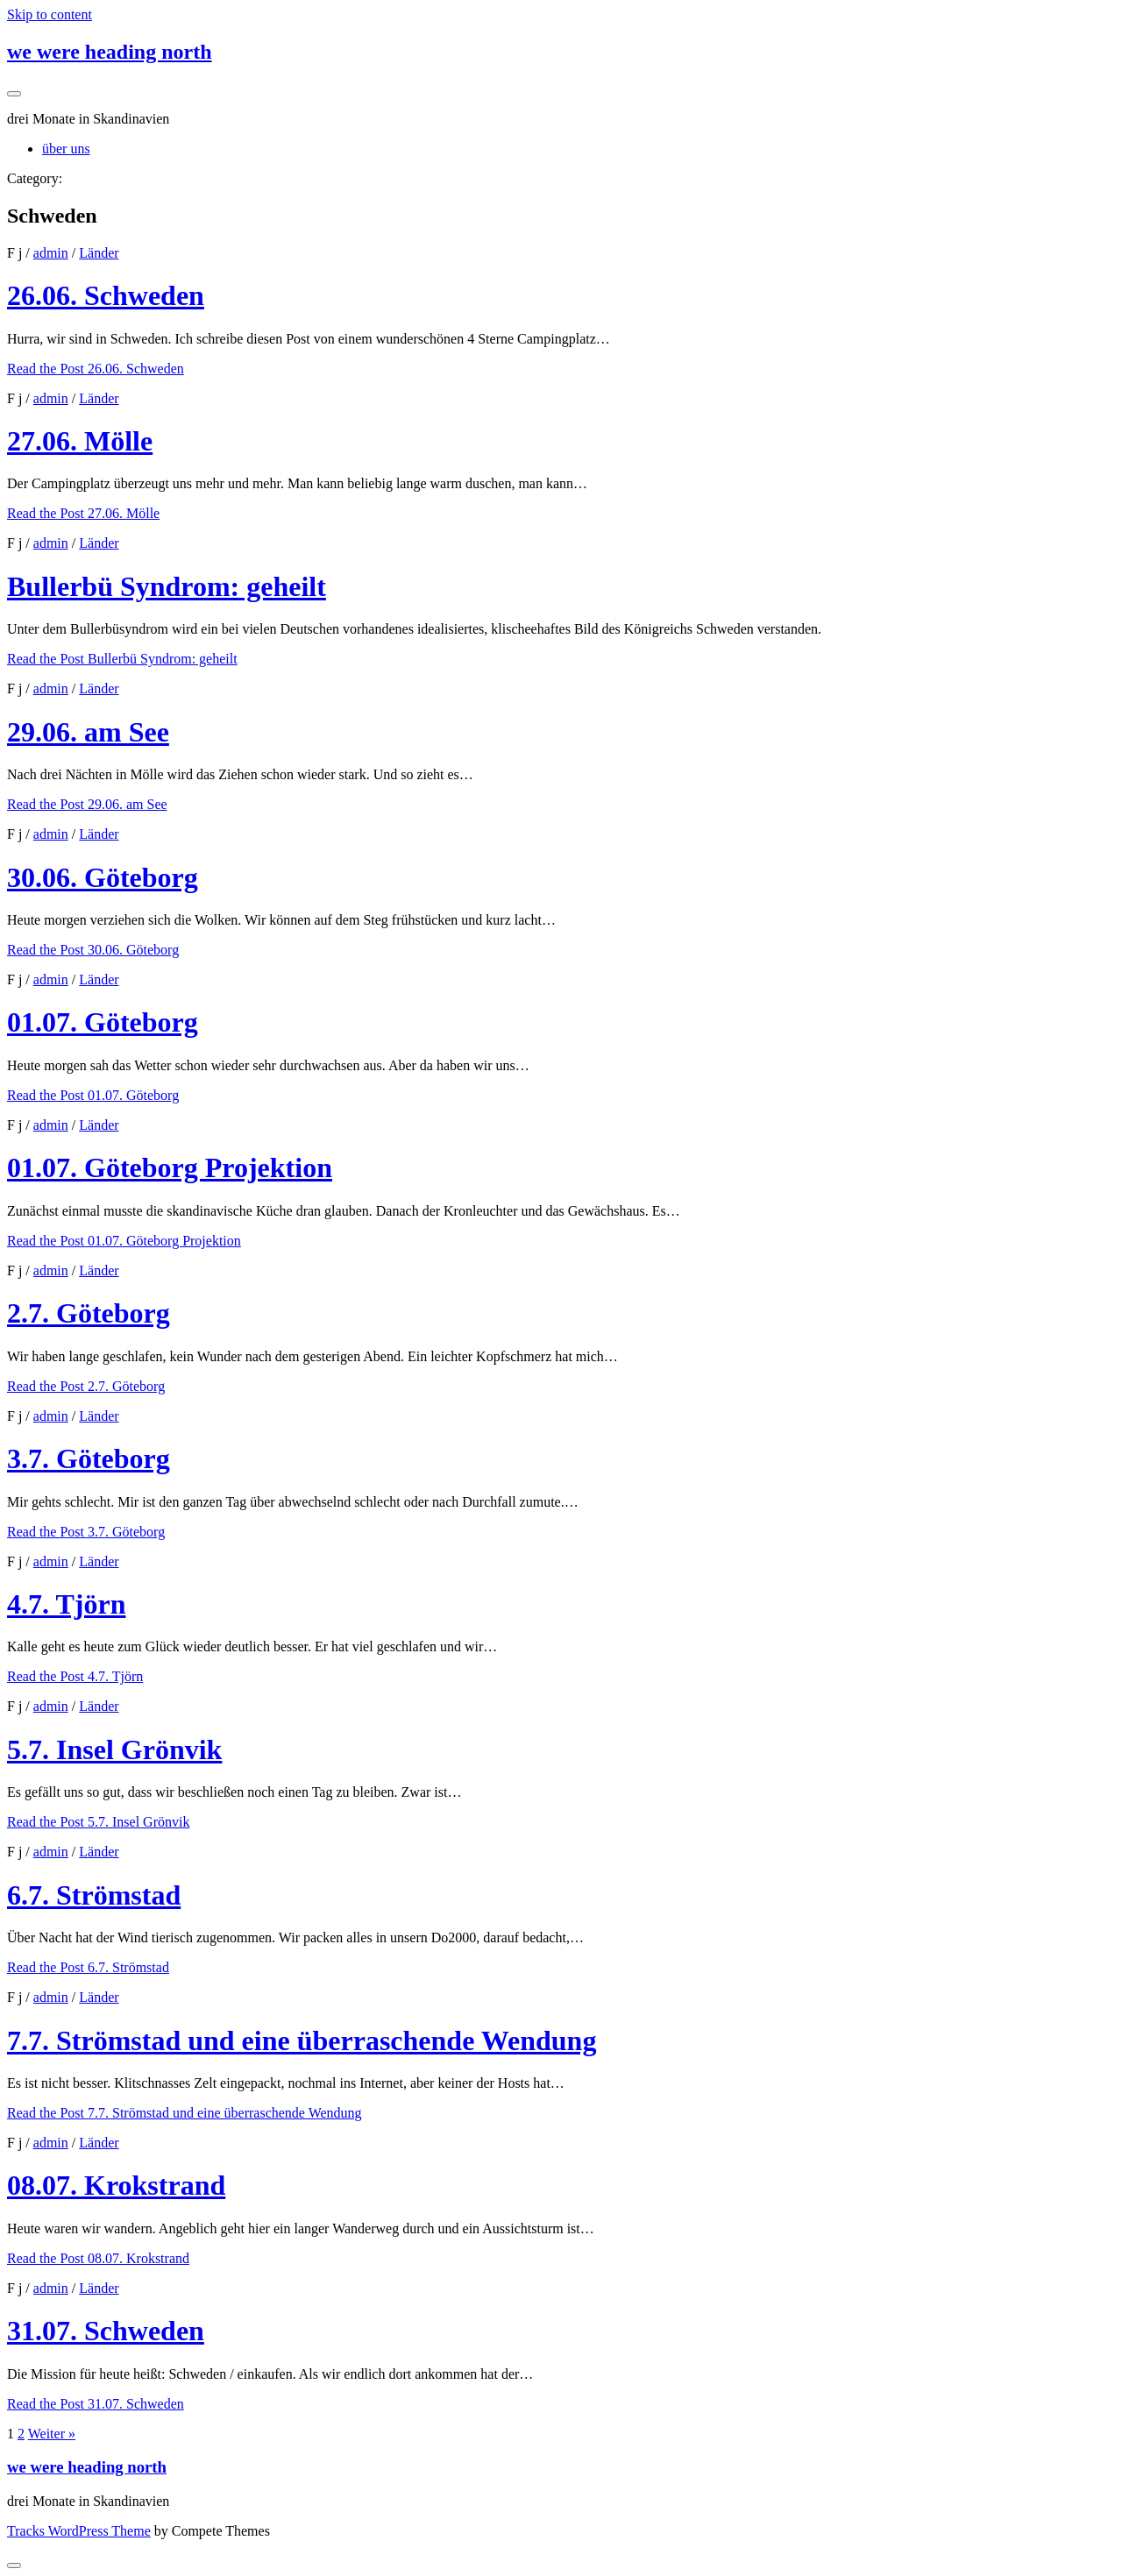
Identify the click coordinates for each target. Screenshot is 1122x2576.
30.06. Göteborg (102, 877)
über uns (66, 148)
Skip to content (49, 14)
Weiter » (51, 2433)
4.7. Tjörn (66, 1604)
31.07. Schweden (105, 2330)
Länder (98, 252)
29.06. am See (88, 732)
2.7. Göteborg (88, 1313)
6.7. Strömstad (94, 1895)
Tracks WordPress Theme (79, 2530)
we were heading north (109, 51)
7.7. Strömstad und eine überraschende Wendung (301, 2040)
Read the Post (95, 368)
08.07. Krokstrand (116, 2185)
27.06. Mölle (80, 441)
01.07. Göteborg (102, 1022)
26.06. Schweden (105, 295)
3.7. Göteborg (88, 1458)
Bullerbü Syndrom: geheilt (166, 586)
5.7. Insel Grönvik (114, 1749)
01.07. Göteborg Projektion (169, 1167)
